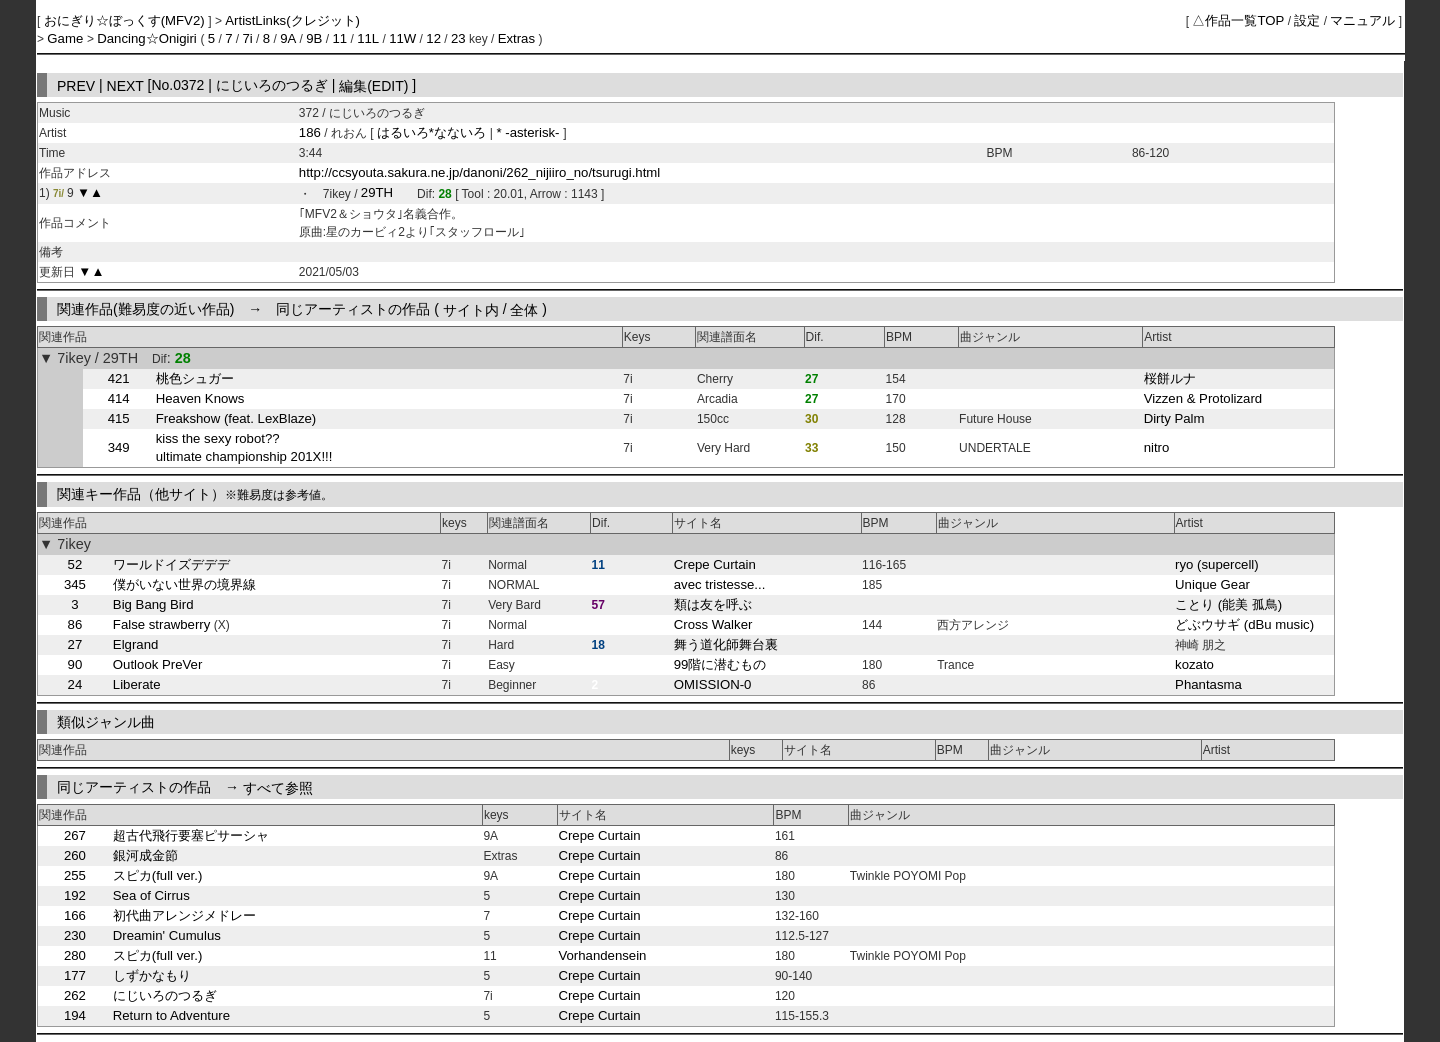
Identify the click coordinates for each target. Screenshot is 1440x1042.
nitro (1157, 447)
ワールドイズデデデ (171, 564)
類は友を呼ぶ (713, 604)
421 (119, 378)
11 (339, 38)
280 (75, 955)
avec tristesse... (720, 584)
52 (75, 564)
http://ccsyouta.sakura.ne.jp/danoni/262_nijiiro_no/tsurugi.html (479, 172)
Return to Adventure (171, 1015)
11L (368, 38)
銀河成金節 (145, 855)
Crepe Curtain (715, 564)
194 (75, 1015)
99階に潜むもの (720, 664)
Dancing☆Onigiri (148, 38)
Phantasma (1208, 684)
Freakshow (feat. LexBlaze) (236, 418)
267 (75, 835)
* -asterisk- (528, 132)
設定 (1307, 20)
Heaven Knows (200, 398)
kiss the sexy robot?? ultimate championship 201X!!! (244, 447)
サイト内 (471, 309)
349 (119, 447)
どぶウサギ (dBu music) (1244, 624)
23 (458, 38)
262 (75, 995)
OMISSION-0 (713, 684)
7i (247, 38)
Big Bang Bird (153, 604)
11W (402, 38)
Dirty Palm (1174, 418)
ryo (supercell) (1217, 564)
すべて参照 (278, 787)
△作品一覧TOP (1238, 20)
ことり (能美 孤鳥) (1228, 604)
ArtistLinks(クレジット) (292, 20)
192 (75, 895)
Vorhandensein (602, 955)
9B (314, 38)
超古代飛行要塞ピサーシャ (191, 835)
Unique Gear (1212, 584)
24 (75, 684)
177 (75, 975)
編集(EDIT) (373, 85)
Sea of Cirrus (151, 895)
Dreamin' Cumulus (167, 935)
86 (75, 624)
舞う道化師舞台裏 (726, 644)
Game (67, 38)
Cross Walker (713, 624)
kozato (1194, 664)
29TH (377, 193)
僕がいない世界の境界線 (184, 584)
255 (75, 875)
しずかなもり (152, 975)
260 (75, 855)
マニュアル (1362, 20)
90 (75, 664)
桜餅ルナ (1170, 378)
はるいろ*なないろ (433, 132)
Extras (516, 38)
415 (119, 418)
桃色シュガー (195, 378)
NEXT (125, 85)
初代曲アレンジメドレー (184, 915)
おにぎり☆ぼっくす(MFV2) (126, 20)
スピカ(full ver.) (158, 875)
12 (433, 38)
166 (75, 915)
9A (288, 38)
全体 (524, 309)
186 (310, 132)
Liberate (137, 684)
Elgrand (135, 644)
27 (75, 644)
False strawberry (161, 624)
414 (119, 398)
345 (75, 584)
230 (75, 935)
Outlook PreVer (157, 664)
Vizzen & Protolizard (1203, 398)
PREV (76, 85)
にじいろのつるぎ (165, 995)
